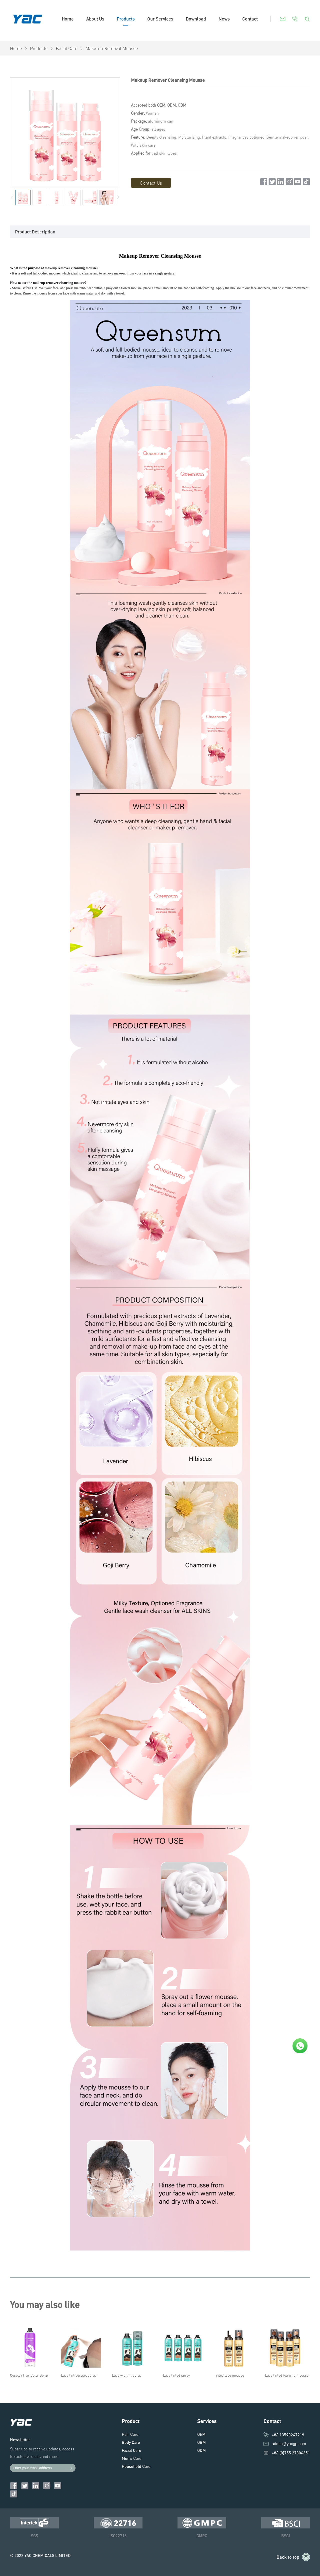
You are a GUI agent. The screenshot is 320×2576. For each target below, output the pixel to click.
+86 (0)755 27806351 (291, 2452)
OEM (201, 2434)
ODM (201, 2450)
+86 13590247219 (288, 2434)
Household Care (136, 2466)
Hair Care (130, 2434)
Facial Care (66, 48)
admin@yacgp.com (289, 2444)
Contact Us (151, 183)
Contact (250, 19)
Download (196, 19)
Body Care (131, 2442)
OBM (201, 2442)
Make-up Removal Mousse (112, 48)
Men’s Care (132, 2458)
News (224, 19)
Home (68, 19)
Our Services (160, 19)
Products (126, 19)
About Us (95, 19)
